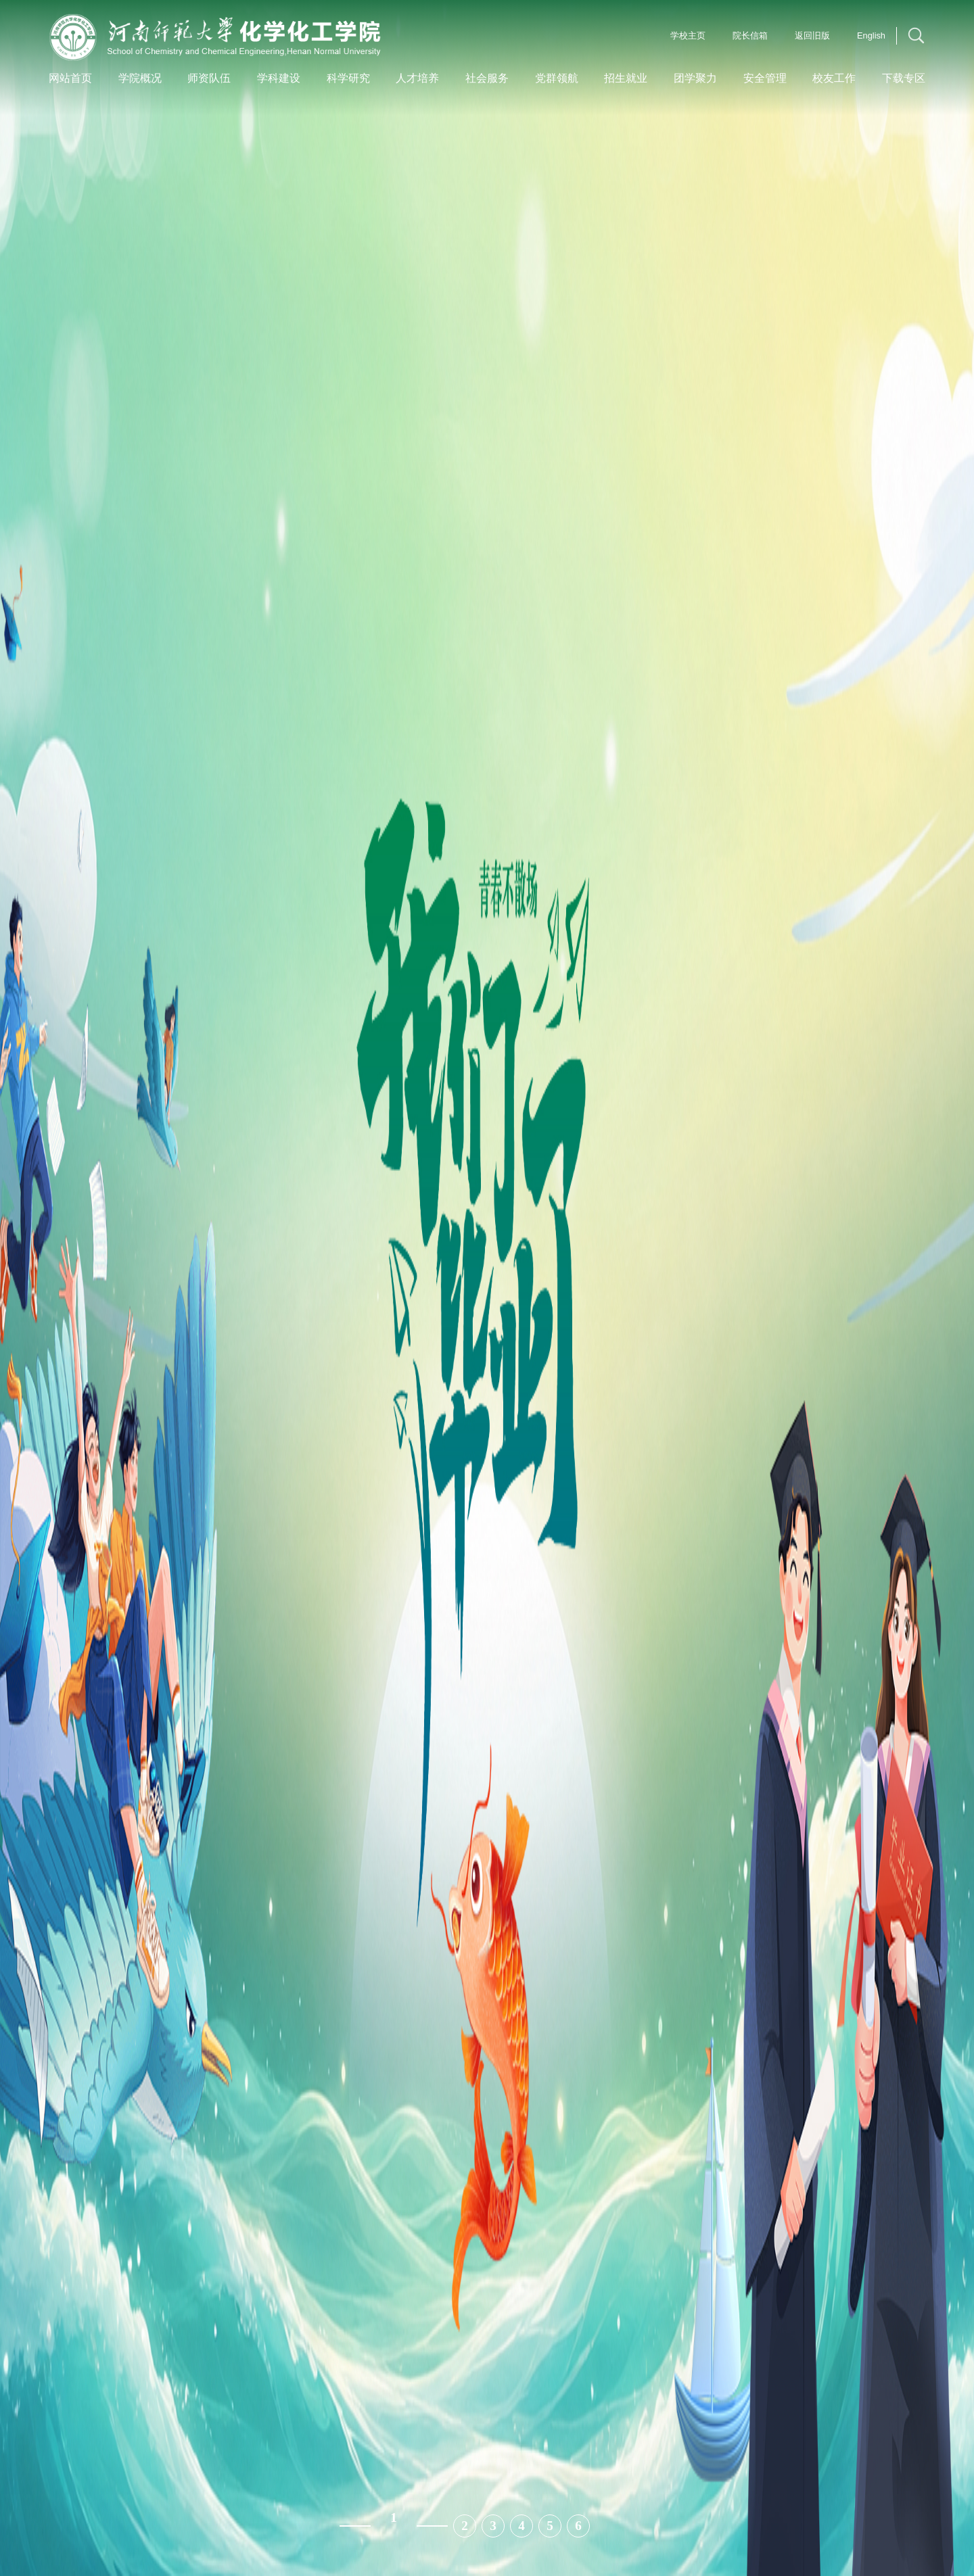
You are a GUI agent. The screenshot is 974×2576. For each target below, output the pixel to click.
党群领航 (556, 78)
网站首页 (70, 78)
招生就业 (625, 78)
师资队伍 (209, 78)
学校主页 (687, 35)
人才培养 (417, 78)
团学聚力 (695, 78)
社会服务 (487, 78)
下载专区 (903, 78)
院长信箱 (750, 35)
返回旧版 (812, 35)
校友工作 (834, 78)
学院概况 (140, 78)
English (871, 35)
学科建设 (278, 78)
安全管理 (765, 78)
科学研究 (348, 78)
